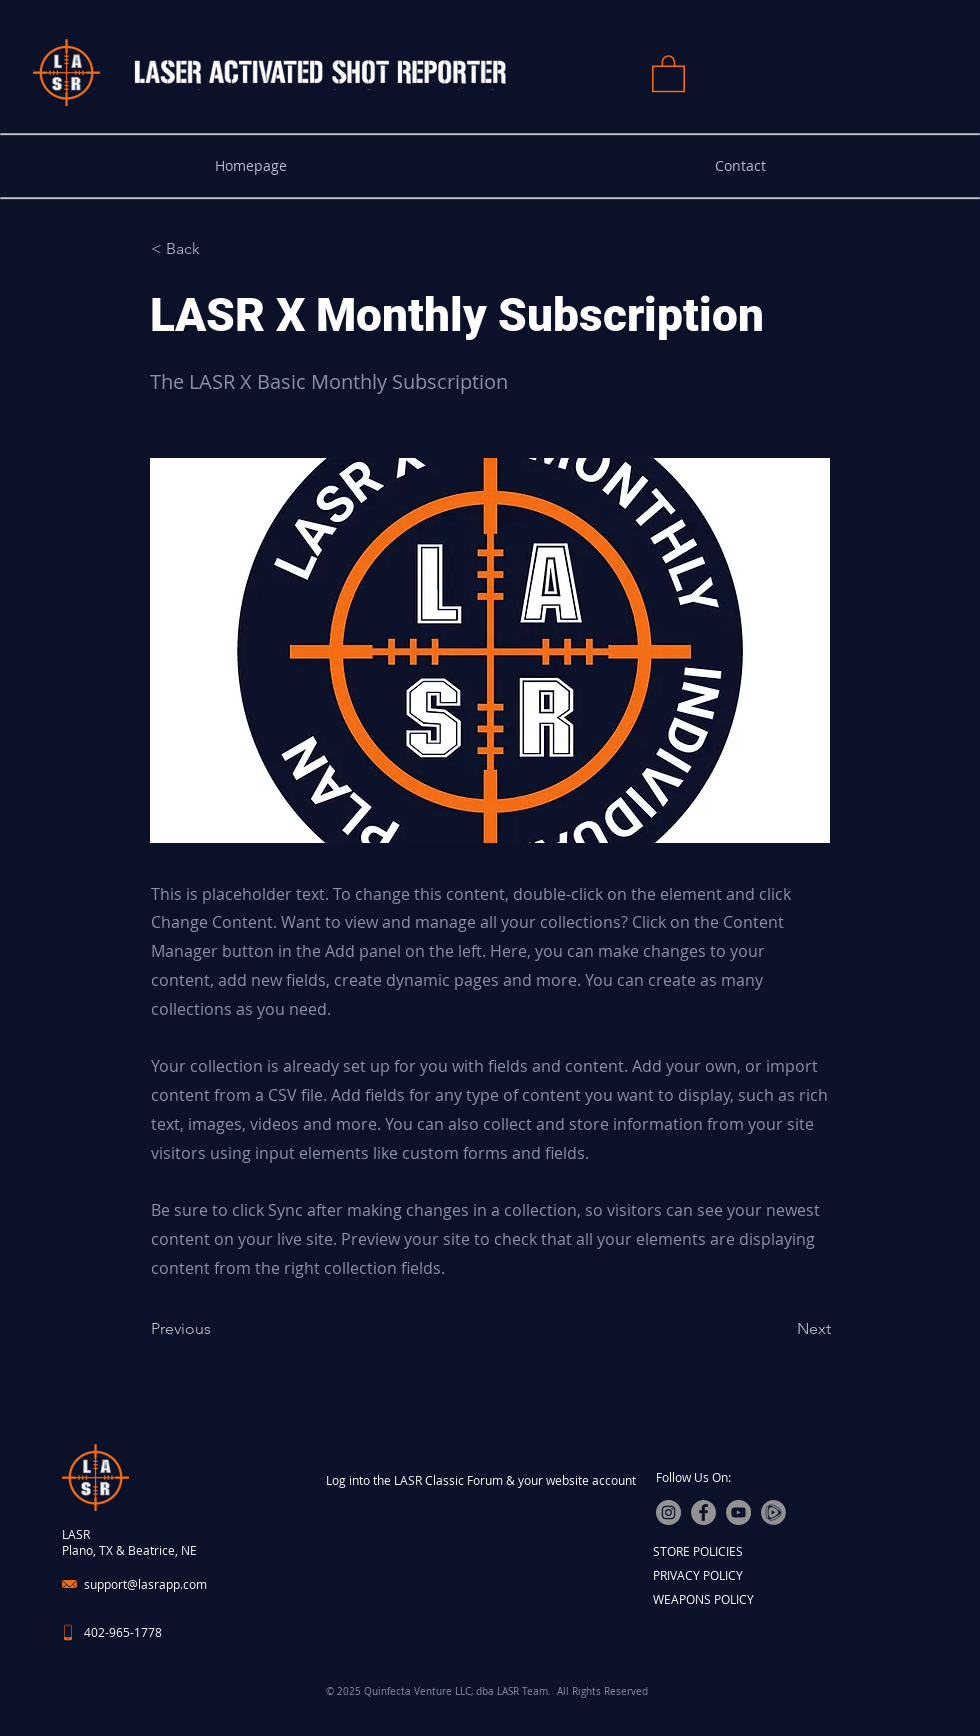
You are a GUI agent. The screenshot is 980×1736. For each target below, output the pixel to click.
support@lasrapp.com (145, 1584)
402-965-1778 (123, 1632)
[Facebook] (703, 1512)
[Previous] (217, 1329)
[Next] (781, 1329)
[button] (668, 72)
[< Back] (217, 249)
